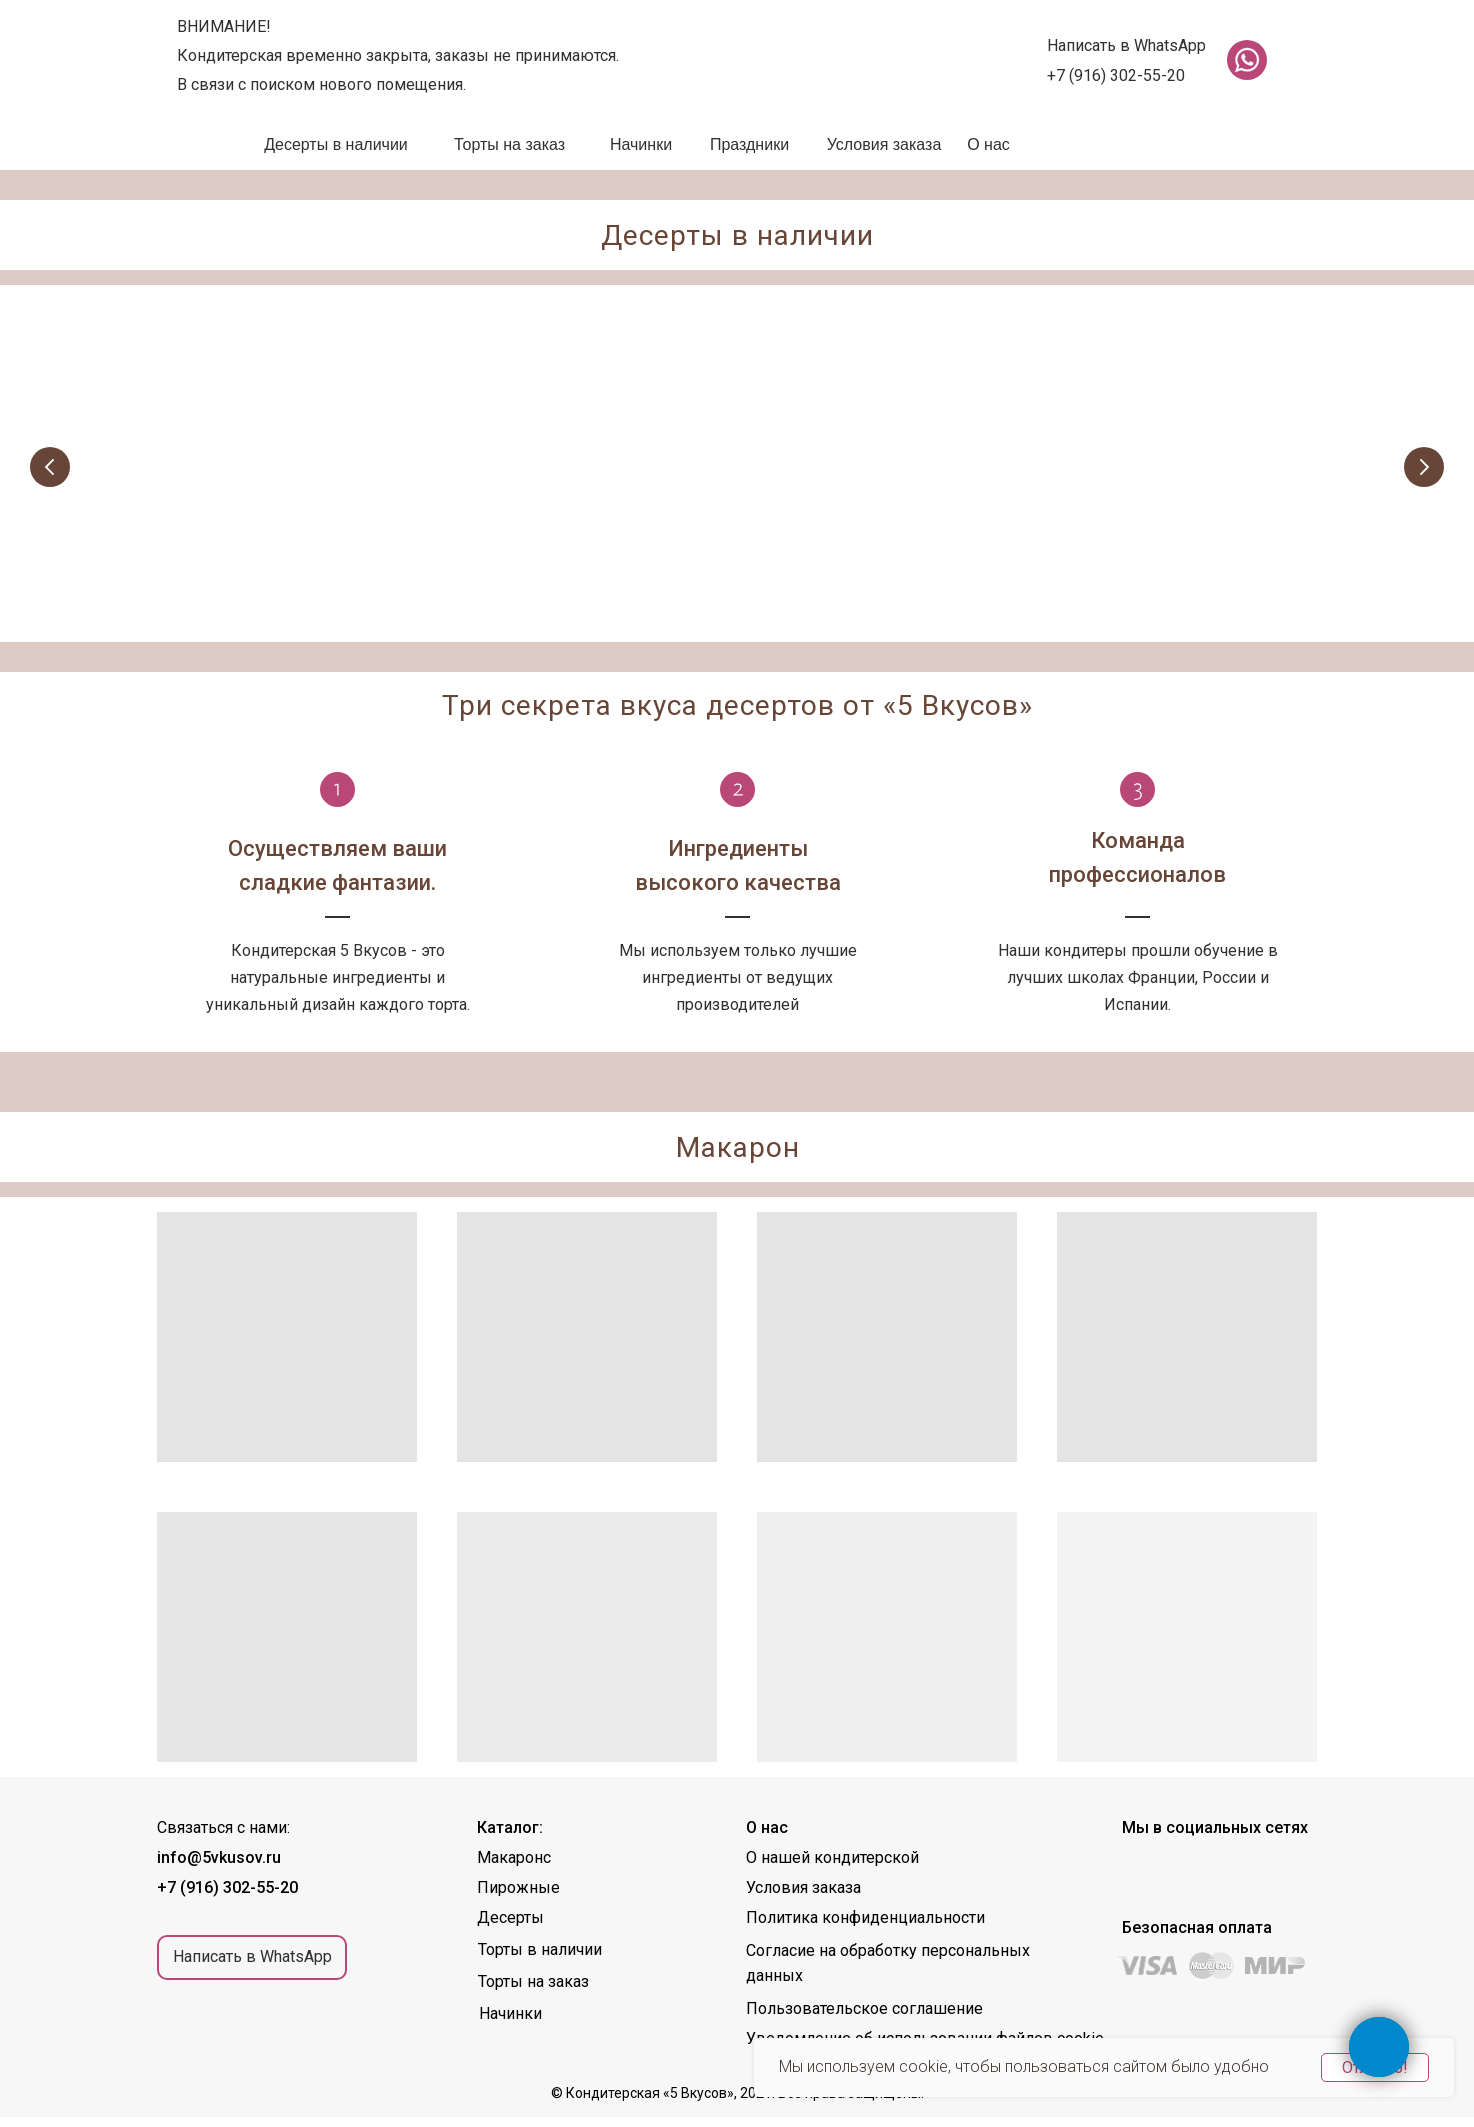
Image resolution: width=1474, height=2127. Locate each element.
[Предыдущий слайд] (50, 469)
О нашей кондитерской (832, 1867)
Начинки (641, 144)
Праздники (749, 144)
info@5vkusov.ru (219, 1867)
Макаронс (514, 1867)
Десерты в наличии (336, 144)
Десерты (817, 574)
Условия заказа (884, 144)
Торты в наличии (540, 1959)
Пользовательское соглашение (864, 2018)
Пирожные (524, 574)
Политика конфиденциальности (865, 1927)
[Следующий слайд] (1424, 469)
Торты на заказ (509, 144)
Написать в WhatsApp (1126, 45)
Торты (1105, 574)
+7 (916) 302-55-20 (1116, 75)
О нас (988, 144)
